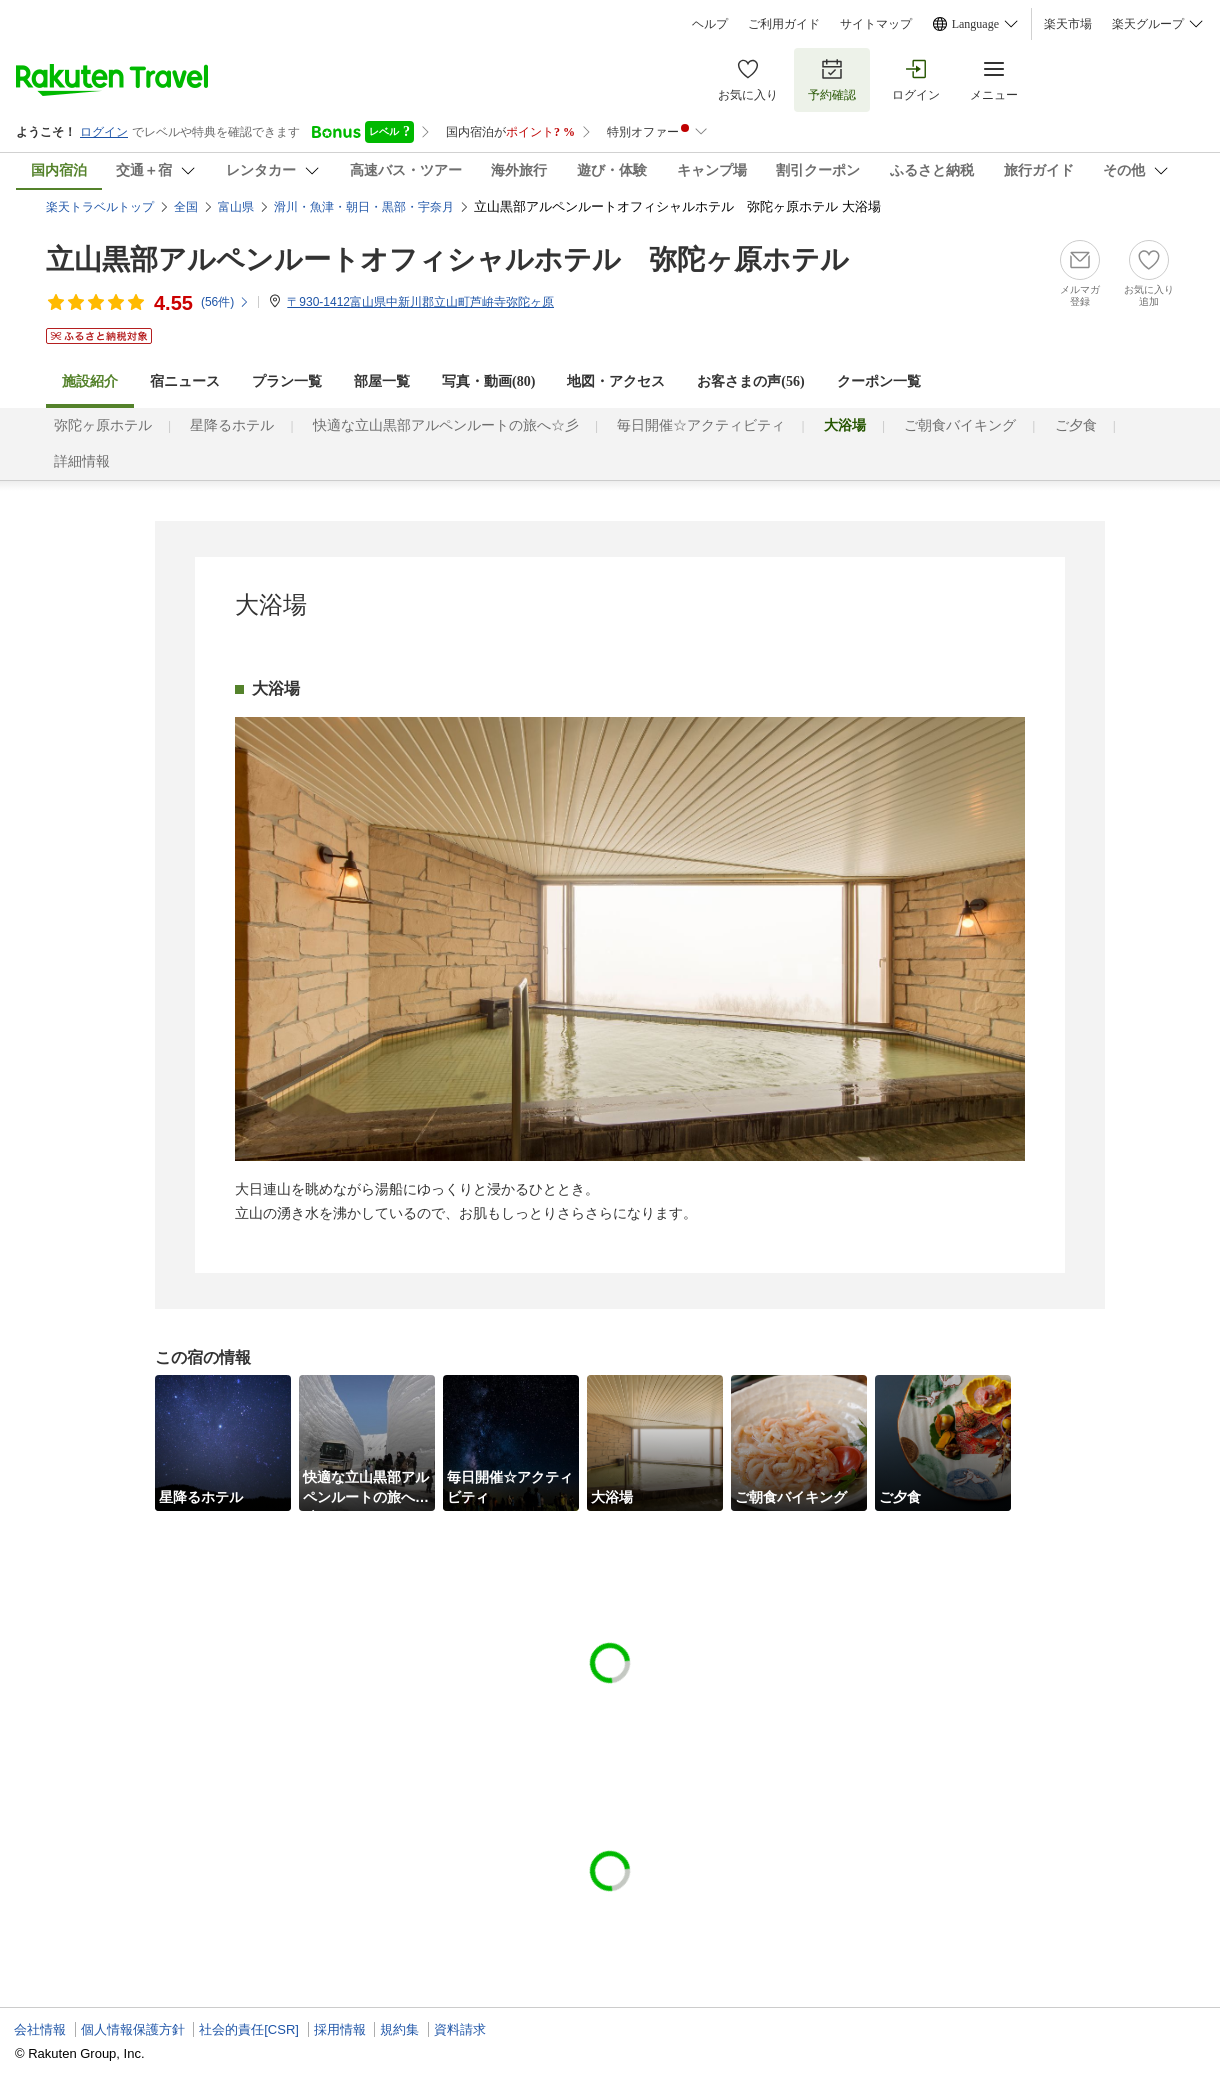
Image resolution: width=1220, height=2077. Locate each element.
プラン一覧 (287, 381)
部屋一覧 (382, 381)
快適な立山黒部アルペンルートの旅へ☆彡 (446, 425)
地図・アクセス (616, 381)
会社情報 (40, 2029)
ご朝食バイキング (960, 425)
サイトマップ (876, 24)
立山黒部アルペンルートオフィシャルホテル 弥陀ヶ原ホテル (447, 259)
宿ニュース (185, 381)
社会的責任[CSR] (249, 2029)
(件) (225, 302)
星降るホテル (232, 425)
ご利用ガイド (784, 24)
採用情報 (340, 2029)
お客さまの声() (750, 381)
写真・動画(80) (488, 381)
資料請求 (460, 2029)
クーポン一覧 (879, 381)
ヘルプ (710, 24)
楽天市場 (1068, 24)
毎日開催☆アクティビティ (701, 425)
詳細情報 (82, 461)
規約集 (399, 2029)
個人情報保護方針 (133, 2029)
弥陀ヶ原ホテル (103, 425)
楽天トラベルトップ (100, 207)
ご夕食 (1076, 425)
